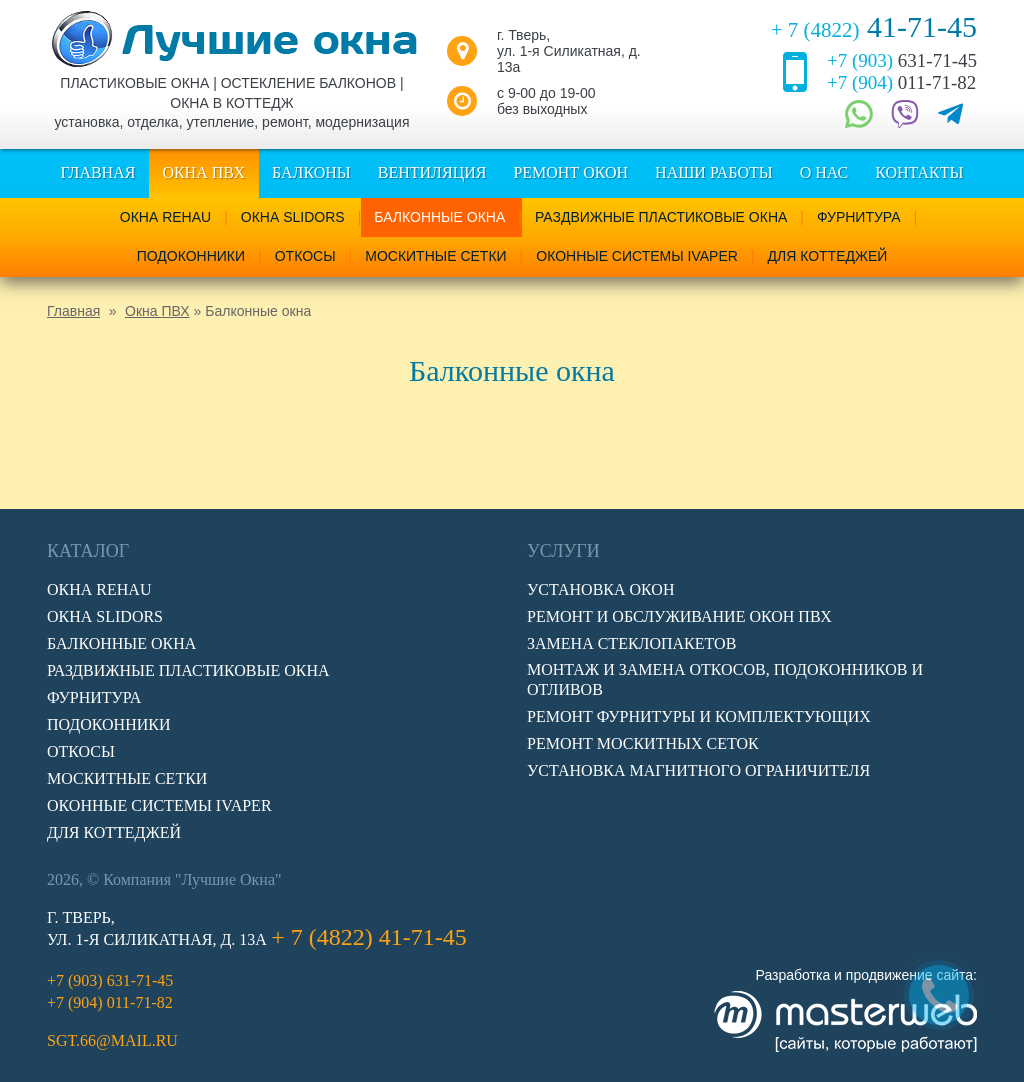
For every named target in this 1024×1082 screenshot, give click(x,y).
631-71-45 (902, 60)
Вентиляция (432, 172)
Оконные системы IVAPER (637, 256)
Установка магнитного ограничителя (698, 770)
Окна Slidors (293, 217)
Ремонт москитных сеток (643, 743)
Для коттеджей (827, 256)
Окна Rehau (165, 217)
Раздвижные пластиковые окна (661, 217)
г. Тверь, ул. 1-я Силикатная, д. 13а (569, 51)
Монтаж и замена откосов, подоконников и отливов (725, 679)
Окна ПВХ (203, 172)
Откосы (305, 256)
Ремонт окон (570, 172)
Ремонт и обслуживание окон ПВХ (679, 616)
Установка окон (600, 589)
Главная (97, 172)
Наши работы (714, 172)
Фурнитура (859, 217)
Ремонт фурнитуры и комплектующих (699, 716)
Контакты (919, 172)
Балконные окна (439, 217)
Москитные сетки (435, 256)
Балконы (311, 172)
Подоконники (191, 256)
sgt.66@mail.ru (112, 1040)
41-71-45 (874, 26)
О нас (824, 172)
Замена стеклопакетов (631, 643)
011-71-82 (901, 82)
